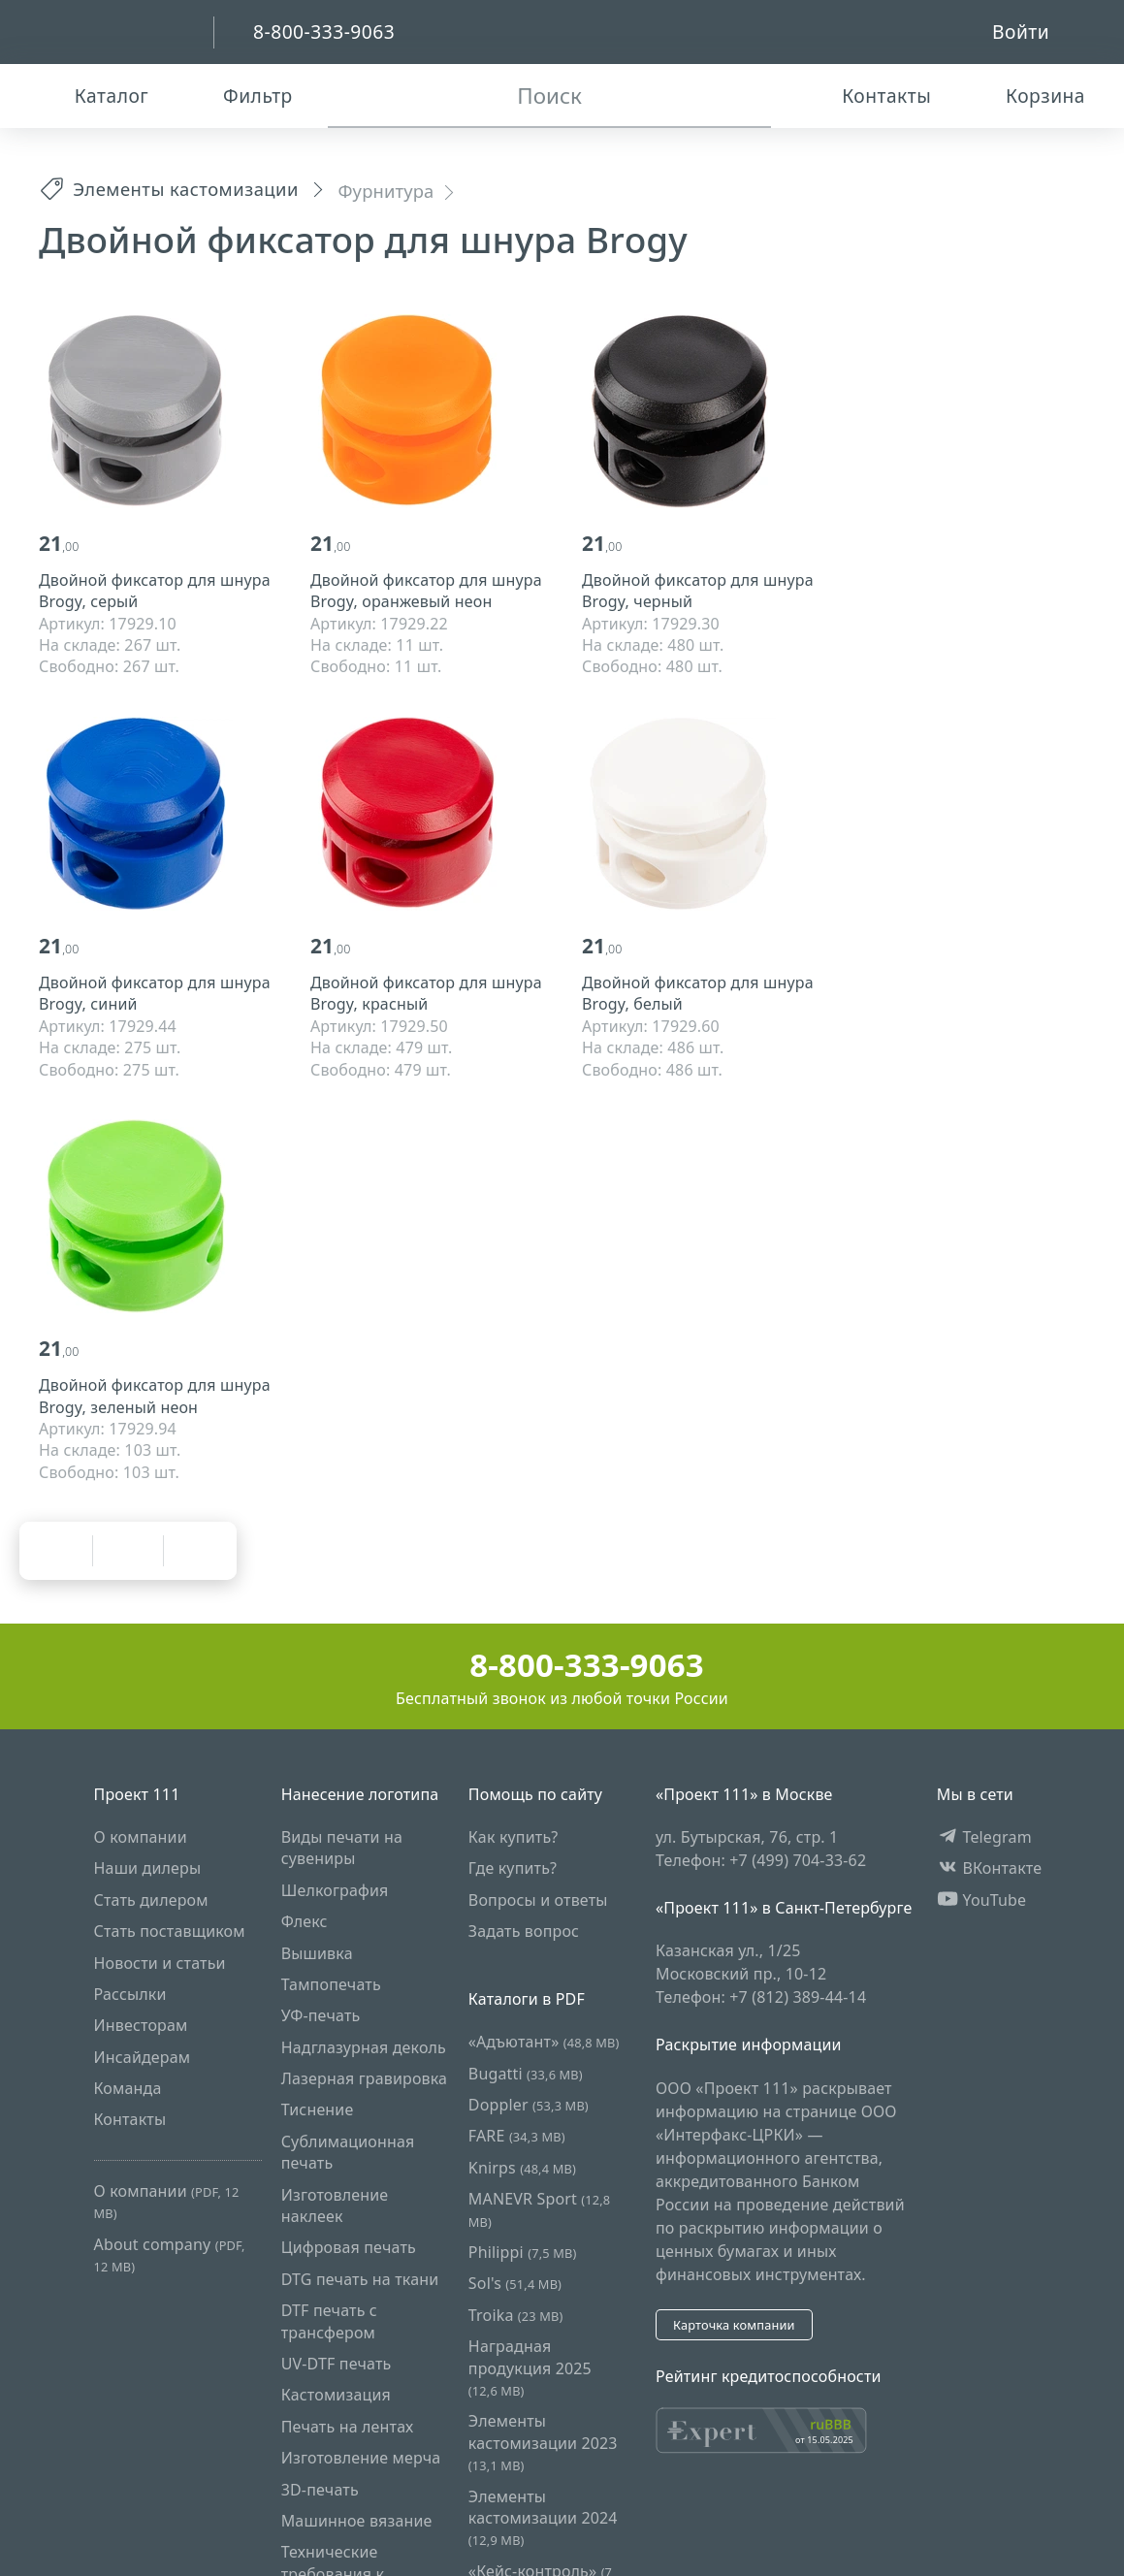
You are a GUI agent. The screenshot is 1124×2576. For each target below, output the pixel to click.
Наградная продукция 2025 (530, 2367)
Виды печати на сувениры (341, 1847)
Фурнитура (385, 190)
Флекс (304, 1921)
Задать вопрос (523, 1931)
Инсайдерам (142, 2057)
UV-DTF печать (336, 2363)
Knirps (522, 2167)
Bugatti (525, 2073)
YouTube (982, 1900)
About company (169, 2254)
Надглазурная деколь (363, 2047)
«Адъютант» (544, 2041)
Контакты (130, 2120)
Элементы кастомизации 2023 (543, 2442)
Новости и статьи (160, 1963)
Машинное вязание (357, 2520)
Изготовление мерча (361, 2457)
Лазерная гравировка (364, 2078)
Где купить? (512, 1868)
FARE (516, 2136)
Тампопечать (331, 1984)
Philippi (522, 2252)
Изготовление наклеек (335, 2205)
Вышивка (317, 1953)
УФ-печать (321, 2015)
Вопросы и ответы (538, 1900)
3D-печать (320, 2489)
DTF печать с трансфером (329, 2321)
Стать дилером (151, 1900)
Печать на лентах (347, 2426)
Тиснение (317, 2110)
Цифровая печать (348, 2248)
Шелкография (335, 1890)
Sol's (515, 2284)
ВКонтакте (990, 1868)
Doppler (528, 2104)
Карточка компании (734, 2325)
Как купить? (513, 1837)
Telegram (984, 1837)
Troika (515, 2315)
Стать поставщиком (169, 1931)
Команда (128, 2088)
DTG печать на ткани (360, 2279)
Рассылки (130, 1994)
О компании (140, 1837)
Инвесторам (141, 2025)
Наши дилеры (148, 1868)
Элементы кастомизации (169, 189)
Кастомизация (336, 2394)
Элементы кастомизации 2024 (543, 2518)
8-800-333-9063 (562, 1665)
